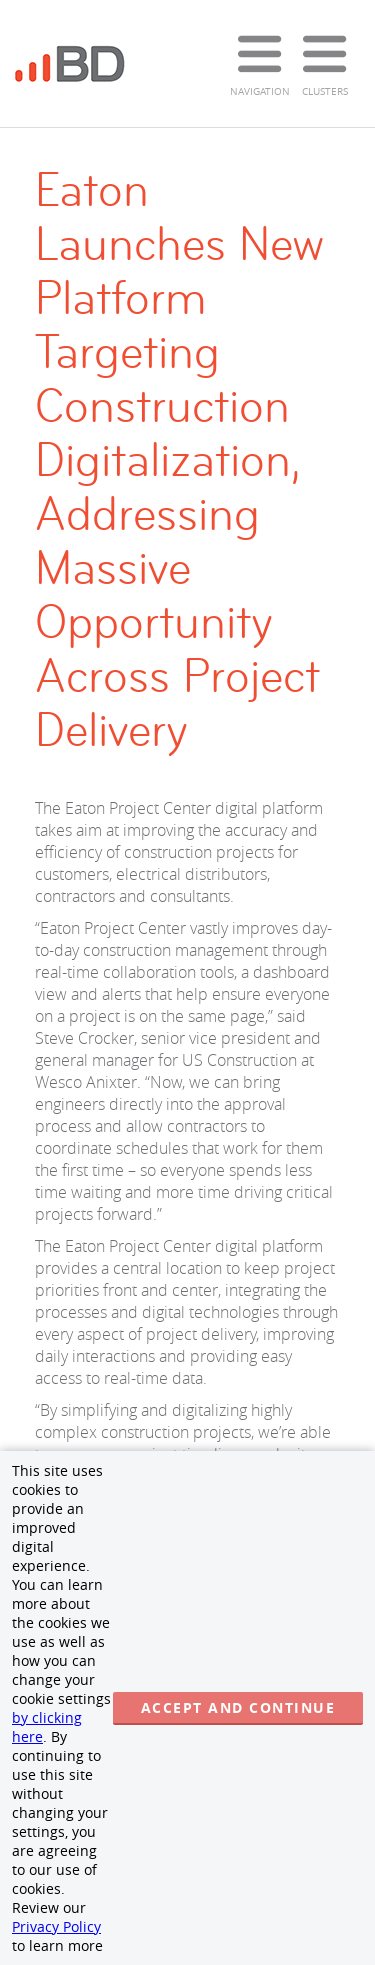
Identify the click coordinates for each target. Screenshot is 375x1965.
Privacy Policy (56, 1926)
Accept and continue (238, 1707)
